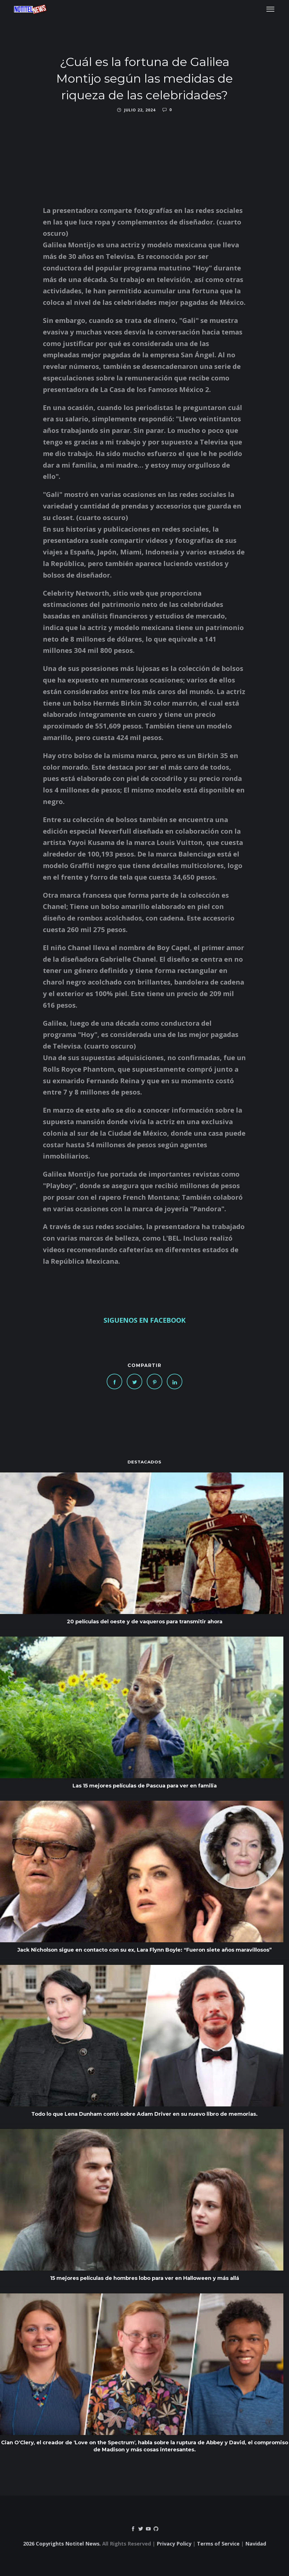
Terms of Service (218, 2543)
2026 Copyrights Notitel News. (62, 2543)
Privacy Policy (174, 2543)
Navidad (255, 2543)
